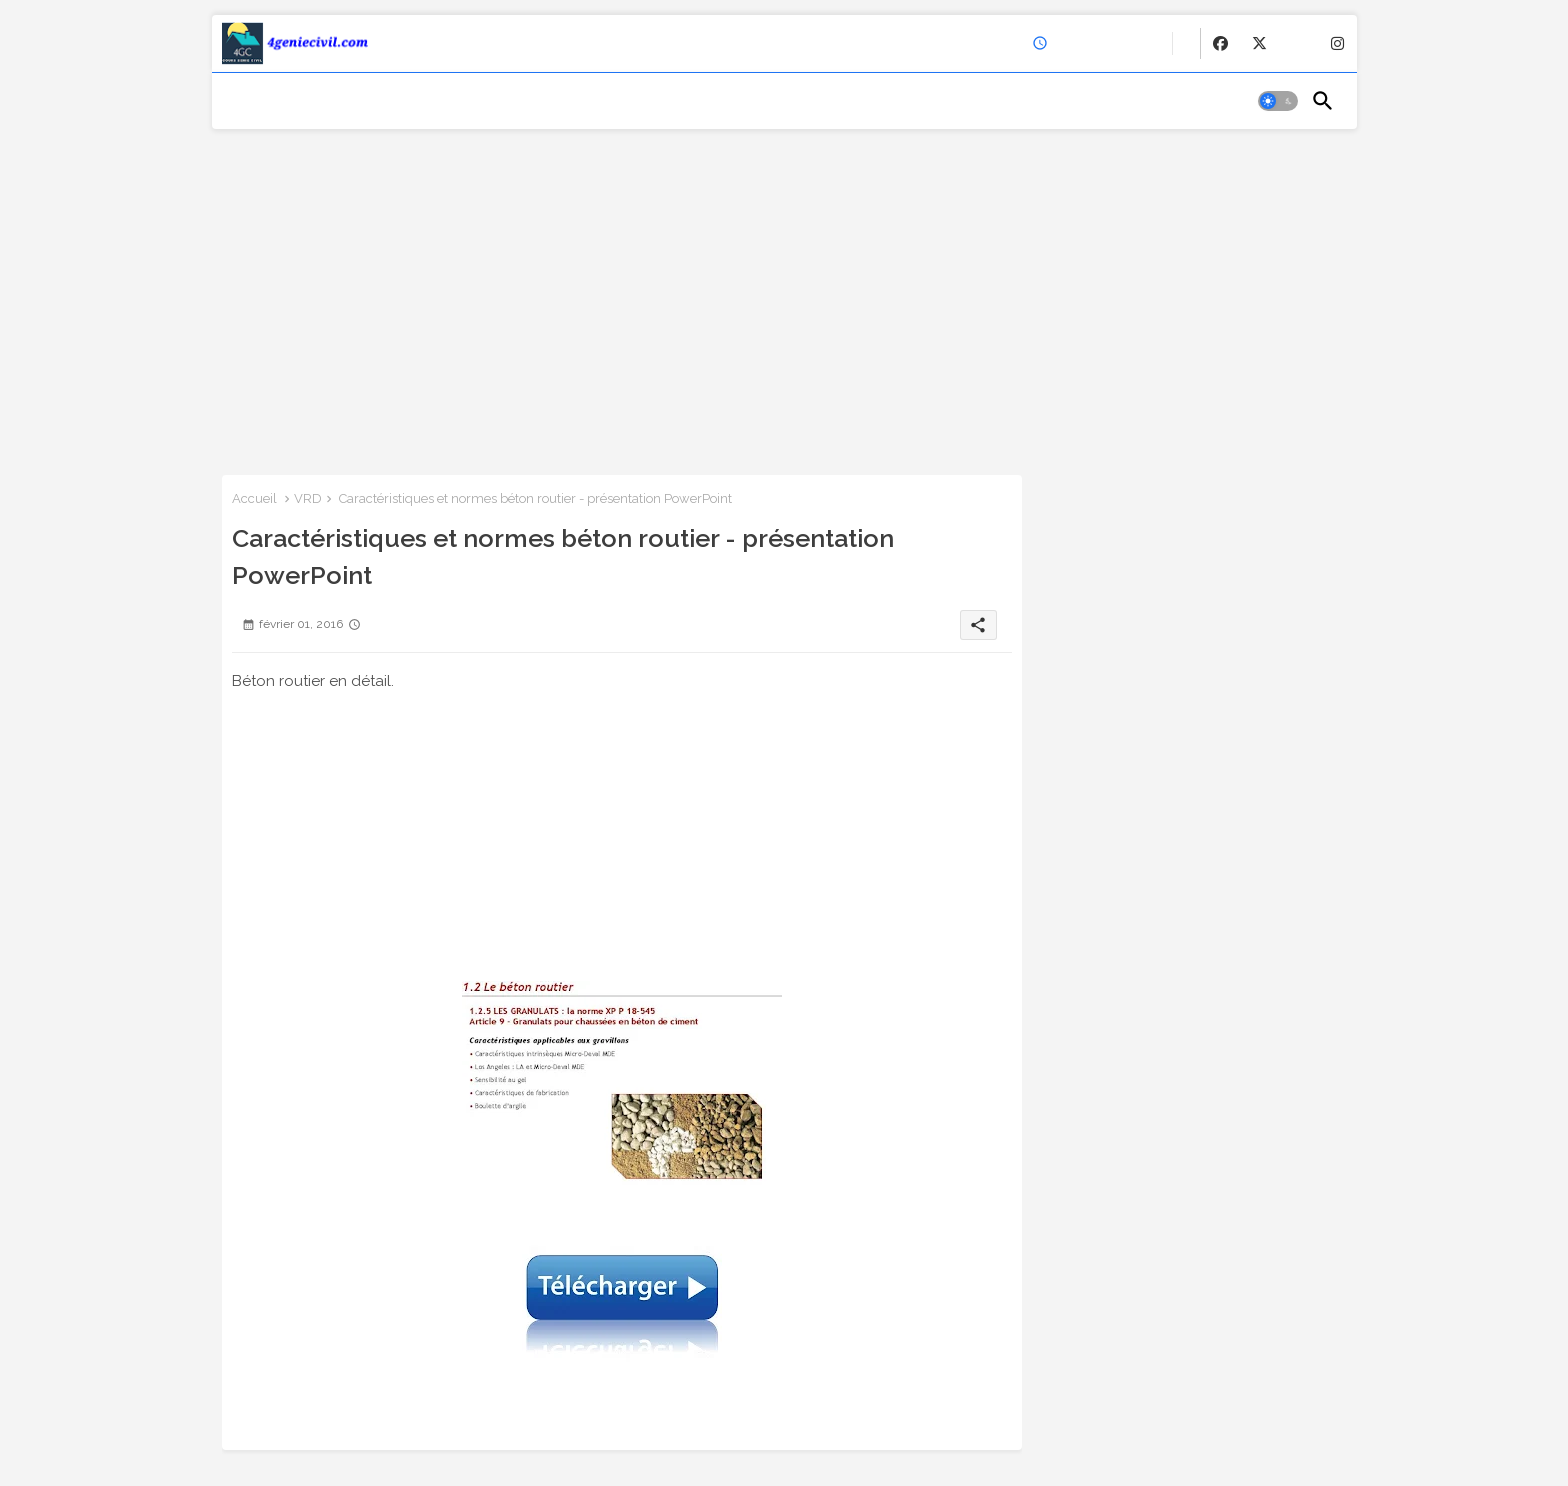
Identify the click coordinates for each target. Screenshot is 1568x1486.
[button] (1278, 101)
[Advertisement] (784, 295)
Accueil (254, 498)
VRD (308, 498)
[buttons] (1220, 43)
